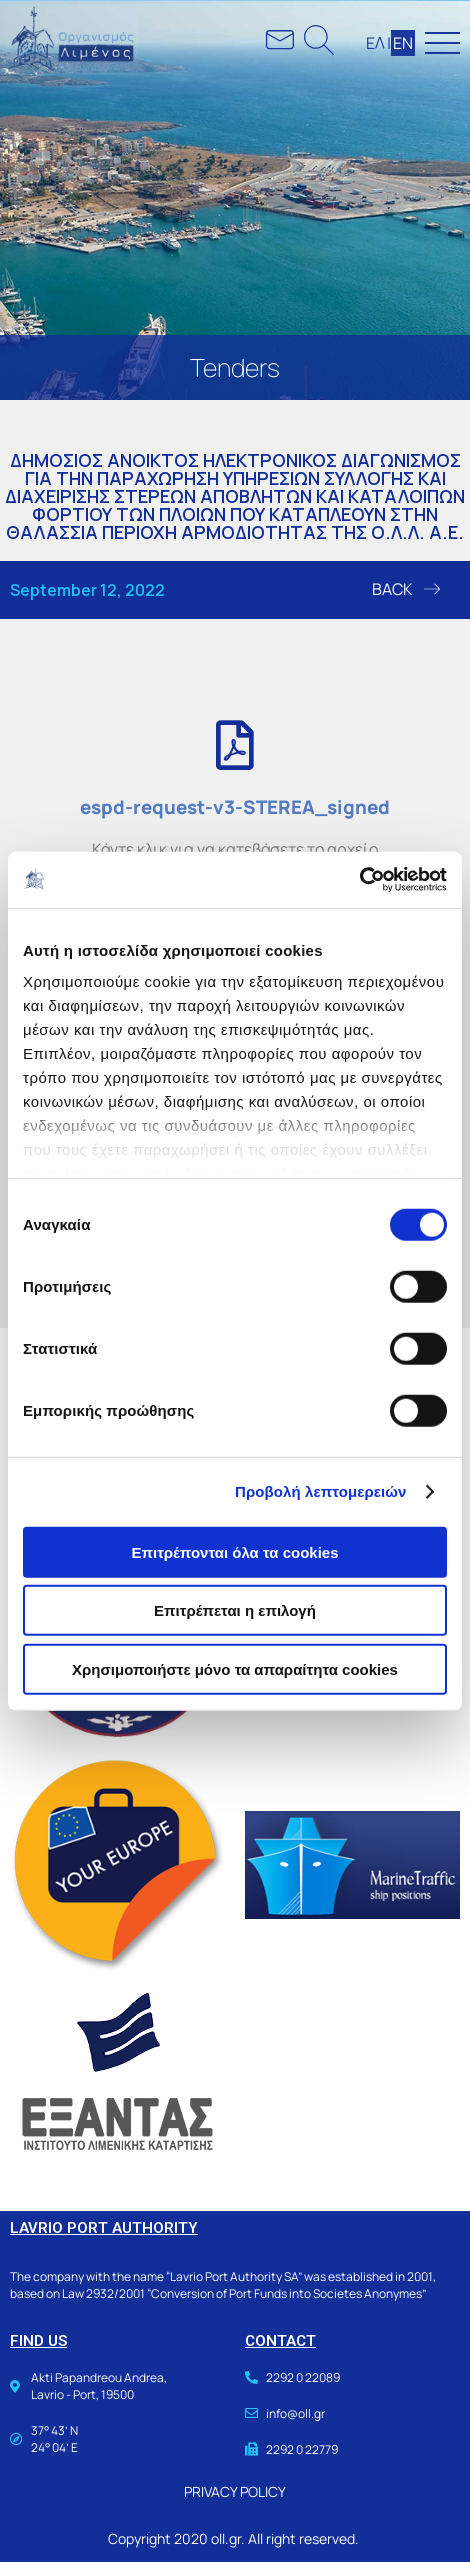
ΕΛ (375, 43)
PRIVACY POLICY (235, 2491)
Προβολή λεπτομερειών (321, 1491)
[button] (406, 590)
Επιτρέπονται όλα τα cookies (234, 1551)
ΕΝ (403, 43)
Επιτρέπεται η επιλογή (235, 1610)
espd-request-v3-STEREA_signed (235, 807)
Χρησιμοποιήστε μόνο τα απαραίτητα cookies (235, 1668)
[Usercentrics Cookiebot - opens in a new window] (359, 880)
